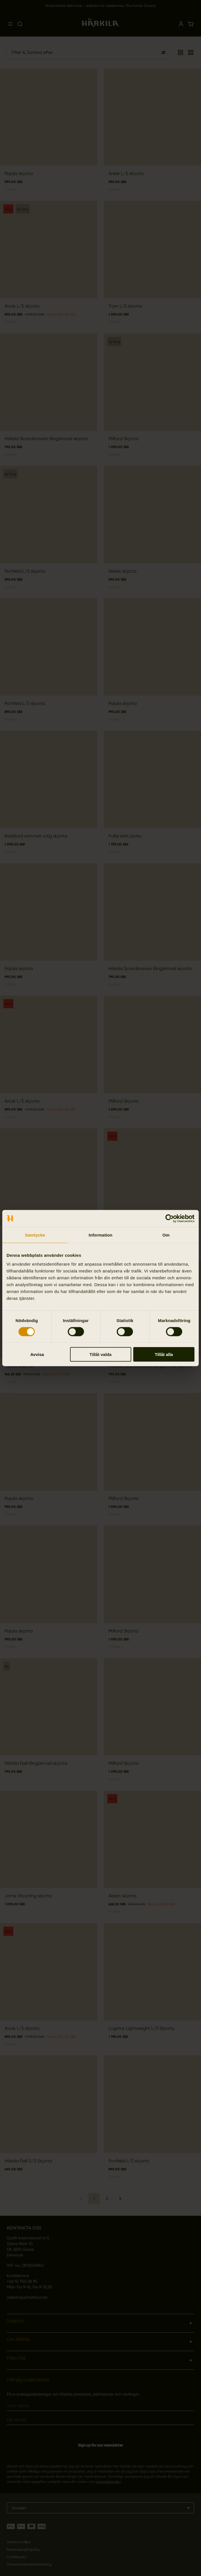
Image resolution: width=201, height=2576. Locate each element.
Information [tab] (100, 1234)
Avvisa (37, 1354)
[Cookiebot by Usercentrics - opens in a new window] (169, 1218)
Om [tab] (165, 1234)
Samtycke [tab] (35, 1234)
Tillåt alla (164, 1354)
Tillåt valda (100, 1354)
